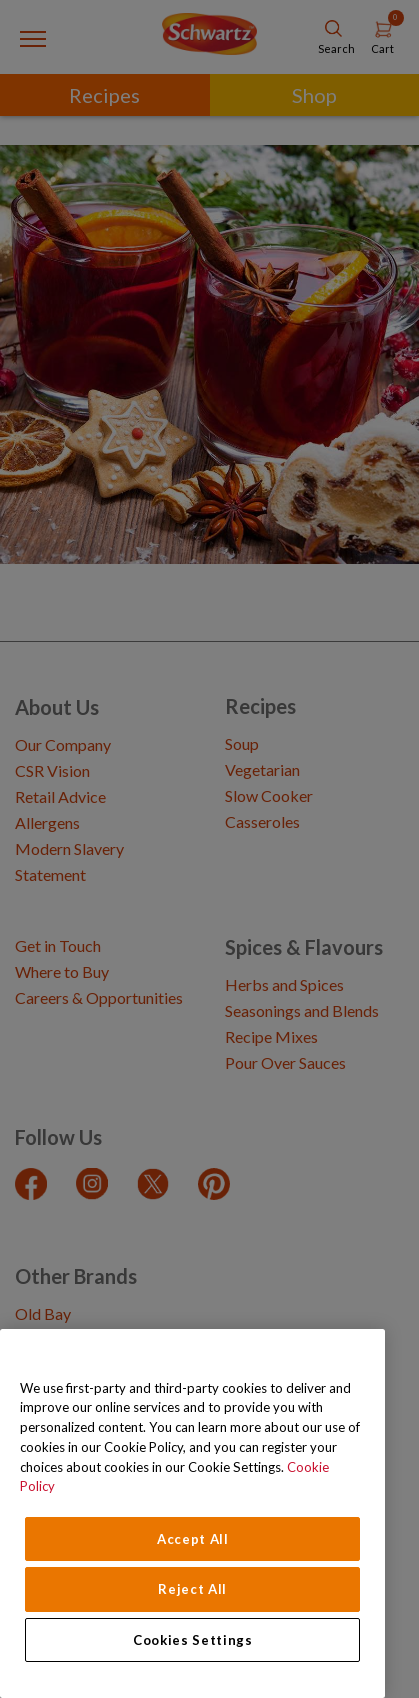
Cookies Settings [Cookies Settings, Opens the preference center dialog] (193, 1640)
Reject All (192, 1589)
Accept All (193, 1539)
